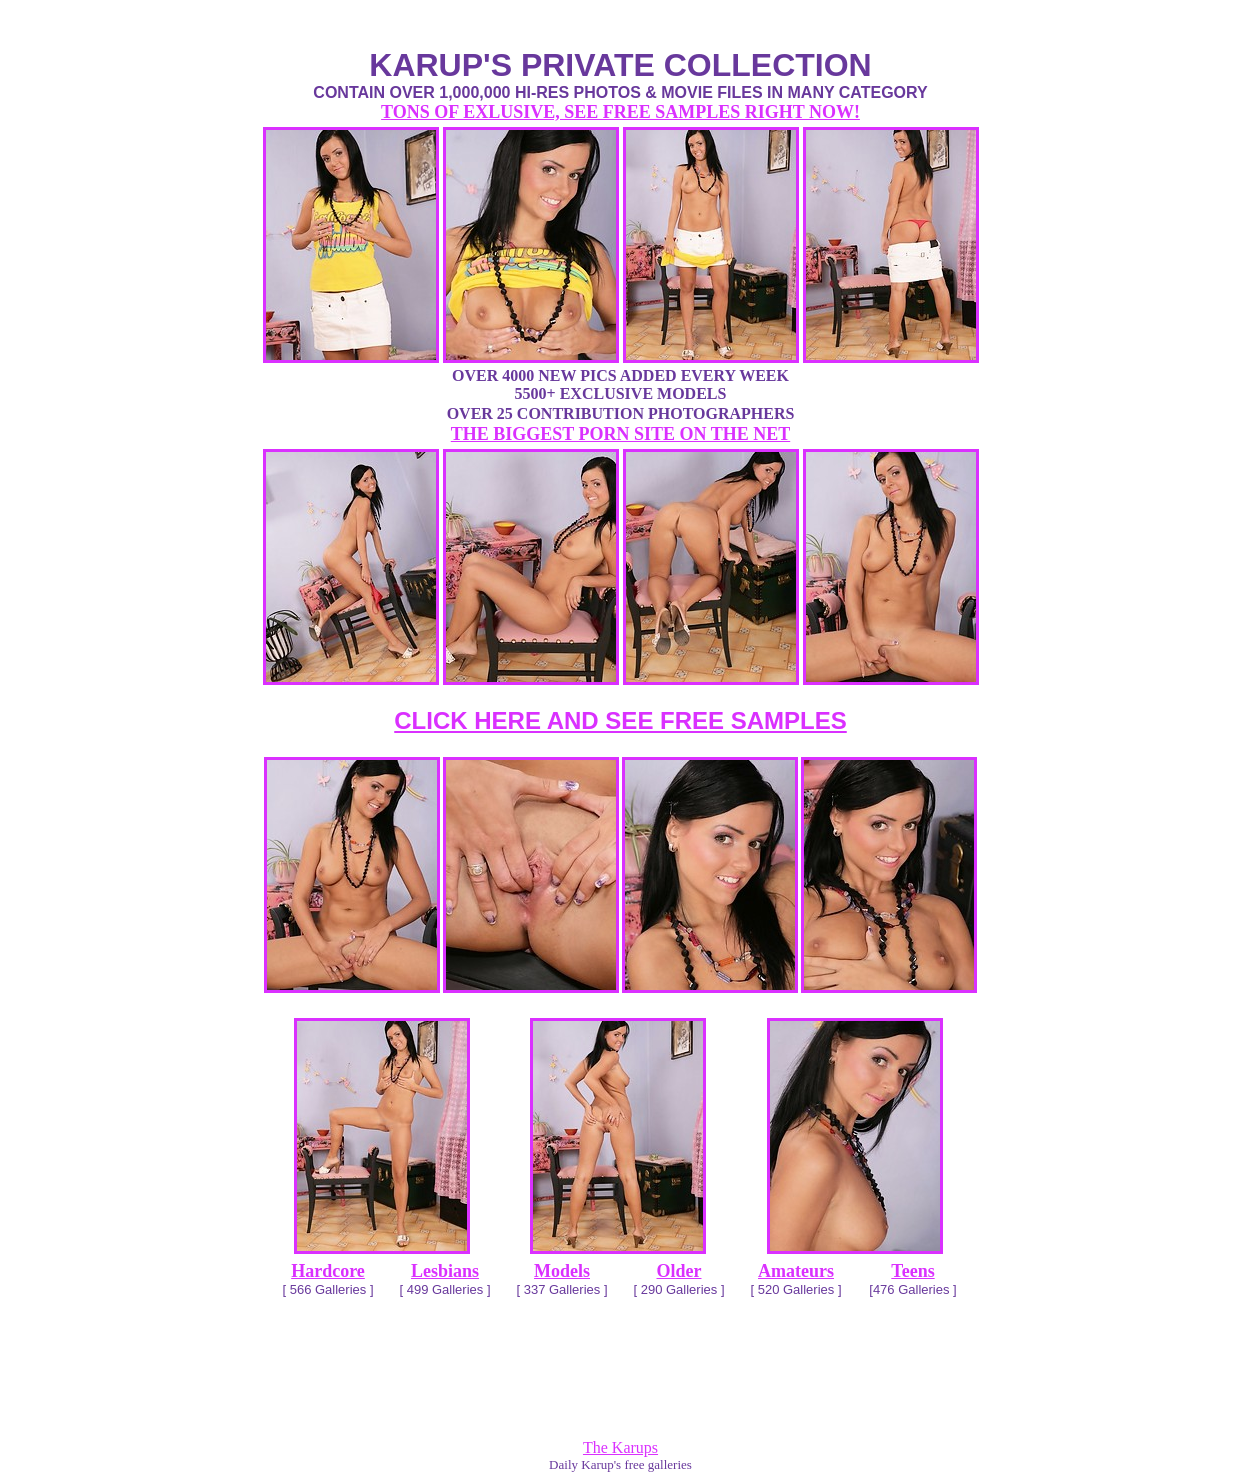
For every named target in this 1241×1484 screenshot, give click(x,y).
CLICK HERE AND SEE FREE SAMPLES (620, 720)
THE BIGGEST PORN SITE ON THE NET (620, 434)
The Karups (620, 1447)
